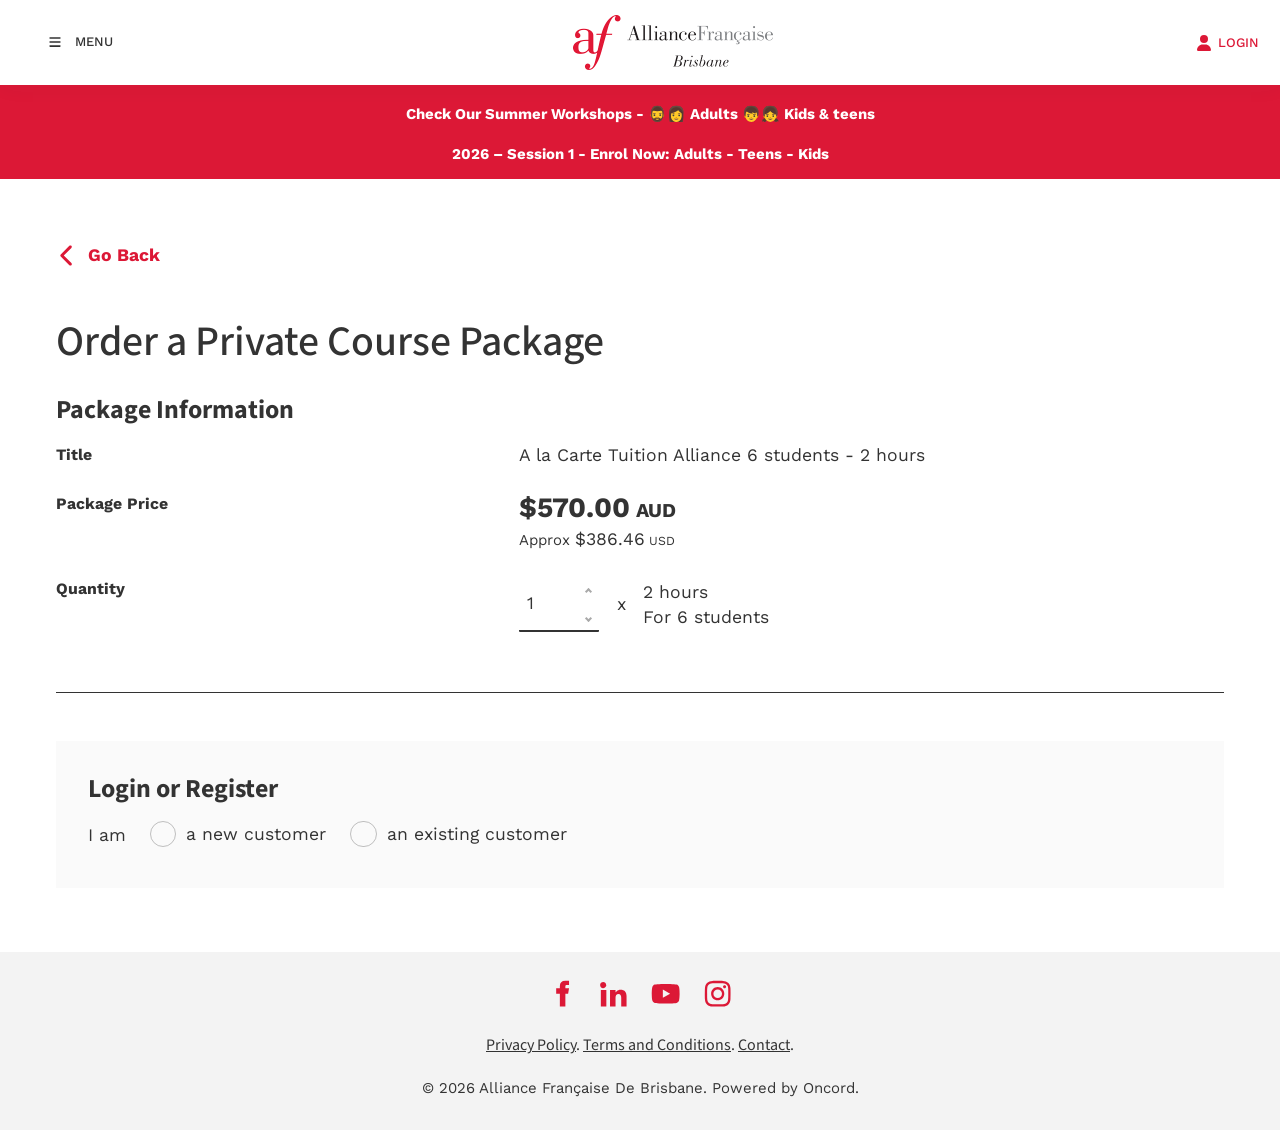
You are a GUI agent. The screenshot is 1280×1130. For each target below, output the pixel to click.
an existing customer (477, 834)
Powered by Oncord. (785, 1088)
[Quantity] (559, 604)
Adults (714, 114)
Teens (760, 154)
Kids (813, 154)
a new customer (256, 834)
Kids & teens (829, 114)
